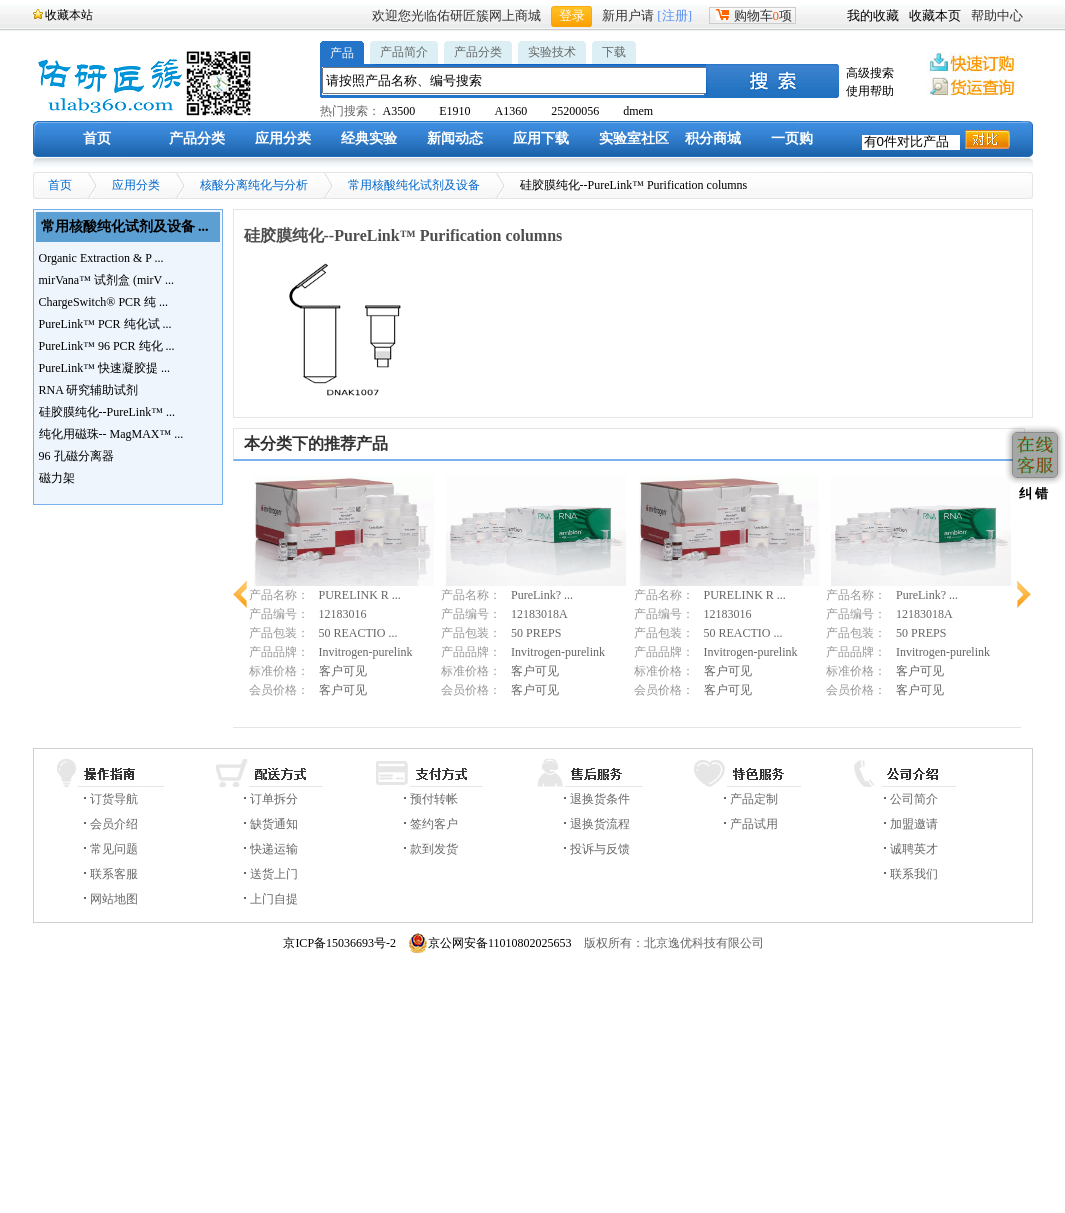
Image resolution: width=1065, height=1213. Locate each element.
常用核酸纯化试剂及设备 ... (125, 226)
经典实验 (369, 138)
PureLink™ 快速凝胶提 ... (104, 368)
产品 (342, 53)
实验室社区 (634, 138)
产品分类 (478, 52)
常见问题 (114, 849)
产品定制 (754, 799)
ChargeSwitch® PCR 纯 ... (104, 302)
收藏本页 (935, 15)
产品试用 (754, 824)
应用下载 (541, 138)
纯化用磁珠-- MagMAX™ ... (111, 434)
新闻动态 (455, 138)
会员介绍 (114, 824)
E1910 (454, 111)
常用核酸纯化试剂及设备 (414, 185)
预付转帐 (434, 799)
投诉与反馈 (600, 849)
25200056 (575, 111)
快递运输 (274, 849)
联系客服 (114, 874)
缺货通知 (274, 824)
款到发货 (434, 849)
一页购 (792, 138)
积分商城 (713, 138)
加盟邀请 (914, 824)
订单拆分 (274, 799)
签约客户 (434, 824)
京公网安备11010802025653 (490, 943)
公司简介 (914, 799)
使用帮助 (870, 91)
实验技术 (552, 52)
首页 (97, 138)
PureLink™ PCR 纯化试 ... (105, 324)
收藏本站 (69, 15)
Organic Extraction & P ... (101, 258)
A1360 (511, 111)
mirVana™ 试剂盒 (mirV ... (107, 280)
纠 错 (1031, 493)
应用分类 (283, 138)
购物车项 (753, 15)
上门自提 (274, 899)
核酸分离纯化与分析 (254, 185)
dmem (638, 111)
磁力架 (57, 478)
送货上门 (274, 874)
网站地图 (114, 899)
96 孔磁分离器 (76, 456)
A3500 (399, 111)
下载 (614, 52)
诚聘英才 (914, 849)
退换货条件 (600, 799)
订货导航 (114, 799)
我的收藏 (873, 15)
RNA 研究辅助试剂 (89, 390)
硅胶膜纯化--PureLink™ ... (107, 412)
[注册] (674, 15)
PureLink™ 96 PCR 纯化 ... (107, 346)
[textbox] (515, 80)
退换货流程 (600, 824)
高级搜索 (870, 73)
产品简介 (404, 52)
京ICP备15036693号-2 (339, 943)
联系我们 (914, 874)
